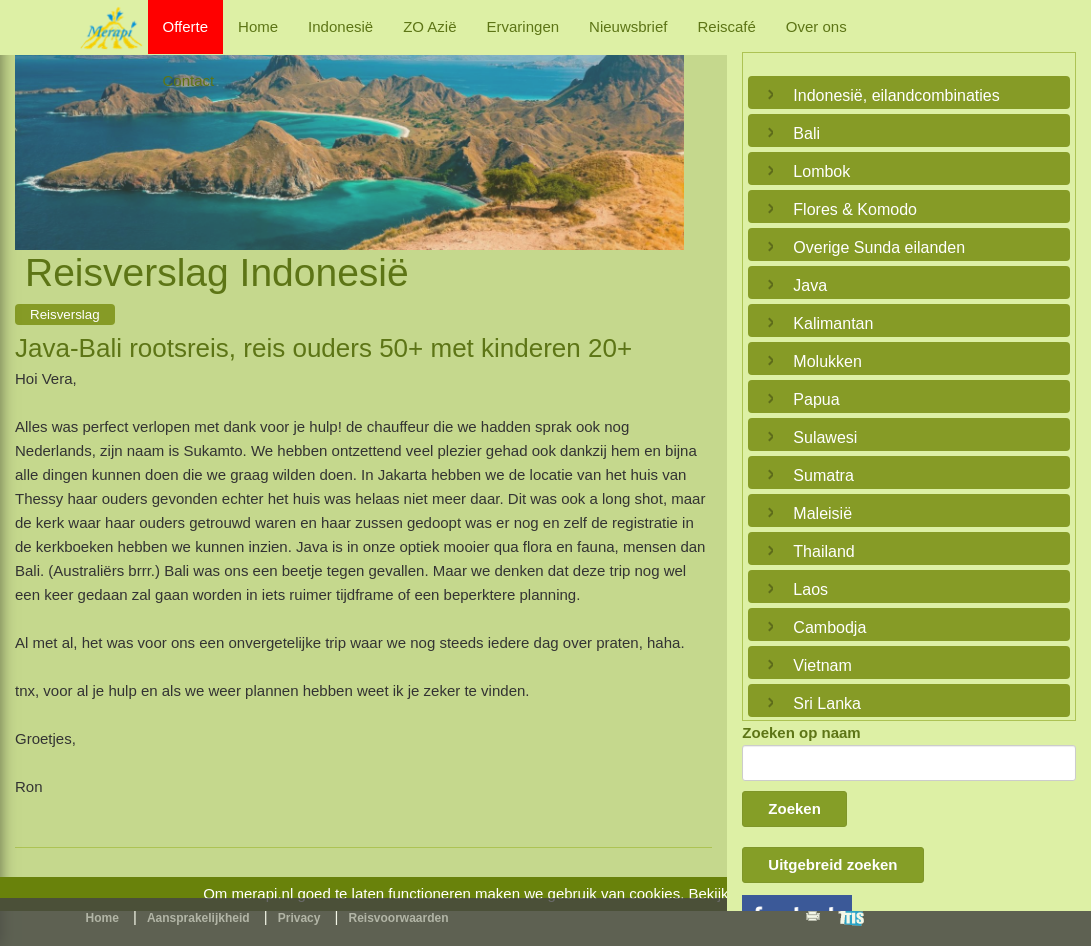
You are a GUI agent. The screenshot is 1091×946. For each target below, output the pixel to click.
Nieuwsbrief (628, 26)
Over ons (816, 26)
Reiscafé (726, 26)
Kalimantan (833, 323)
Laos (810, 589)
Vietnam (822, 665)
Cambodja (829, 627)
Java (810, 285)
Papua (816, 399)
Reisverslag (65, 314)
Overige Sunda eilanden (879, 247)
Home (258, 26)
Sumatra (823, 475)
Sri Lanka (827, 703)
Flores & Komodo (855, 209)
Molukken (827, 361)
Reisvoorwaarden (399, 918)
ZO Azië (429, 26)
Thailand (823, 551)
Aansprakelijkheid (198, 918)
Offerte (186, 26)
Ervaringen (523, 26)
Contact (189, 80)
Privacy (299, 918)
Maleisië (822, 513)
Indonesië (340, 26)
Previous (35, 129)
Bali (806, 133)
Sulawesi (825, 437)
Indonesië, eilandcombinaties (896, 95)
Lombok (821, 171)
